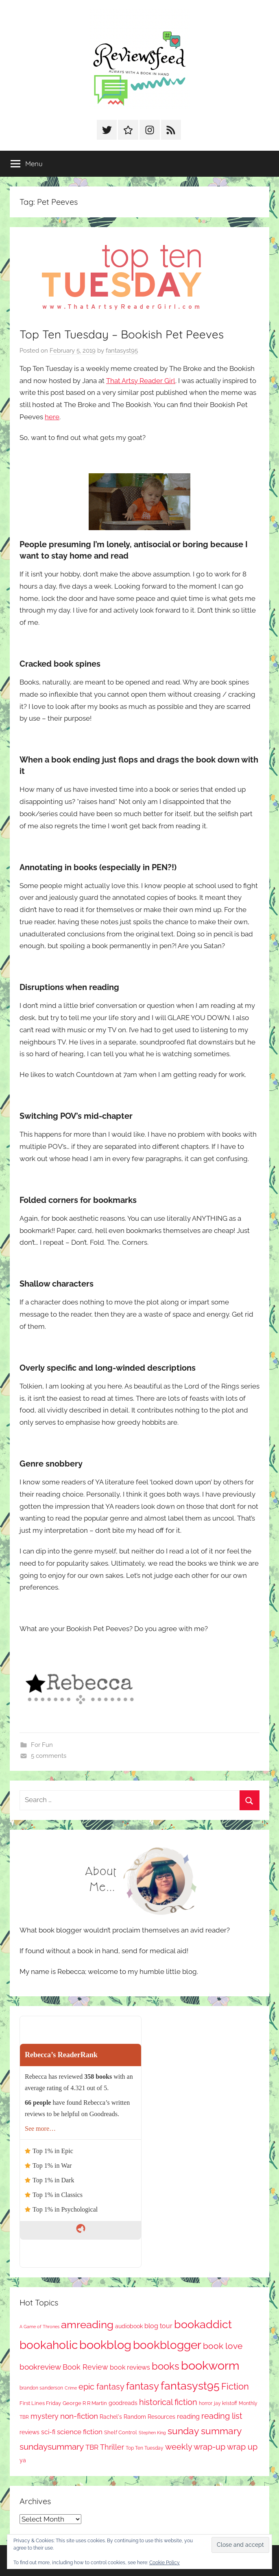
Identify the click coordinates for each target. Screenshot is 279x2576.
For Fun (42, 1744)
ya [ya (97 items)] (23, 2460)
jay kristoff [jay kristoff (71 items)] (225, 2403)
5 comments (48, 1755)
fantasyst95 (122, 350)
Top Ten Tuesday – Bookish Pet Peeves (122, 334)
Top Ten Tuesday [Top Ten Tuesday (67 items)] (144, 2448)
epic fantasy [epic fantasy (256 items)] (101, 2387)
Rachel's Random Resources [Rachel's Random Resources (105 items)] (137, 2417)
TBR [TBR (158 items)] (91, 2447)
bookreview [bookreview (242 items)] (40, 2367)
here (52, 417)
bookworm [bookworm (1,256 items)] (210, 2365)
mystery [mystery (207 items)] (45, 2416)
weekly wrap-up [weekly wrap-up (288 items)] (195, 2447)
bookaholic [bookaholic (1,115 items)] (49, 2345)
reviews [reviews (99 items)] (29, 2432)
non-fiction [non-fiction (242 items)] (79, 2416)
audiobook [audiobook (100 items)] (129, 2326)
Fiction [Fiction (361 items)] (235, 2386)
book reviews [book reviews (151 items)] (130, 2367)
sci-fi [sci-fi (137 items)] (48, 2432)
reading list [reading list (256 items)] (221, 2416)
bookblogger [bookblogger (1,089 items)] (167, 2345)
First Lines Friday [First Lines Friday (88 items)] (40, 2403)
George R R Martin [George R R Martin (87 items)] (85, 2403)
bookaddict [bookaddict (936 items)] (203, 2324)
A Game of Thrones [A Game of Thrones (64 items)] (39, 2326)
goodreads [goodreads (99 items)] (123, 2403)
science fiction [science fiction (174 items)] (79, 2432)
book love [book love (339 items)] (222, 2346)
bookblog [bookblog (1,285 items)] (105, 2345)
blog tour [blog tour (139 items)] (158, 2326)
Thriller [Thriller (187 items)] (112, 2447)
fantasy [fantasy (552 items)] (142, 2386)
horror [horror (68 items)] (205, 2403)
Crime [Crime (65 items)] (71, 2388)
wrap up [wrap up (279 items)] (242, 2447)
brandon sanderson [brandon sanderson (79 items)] (41, 2388)
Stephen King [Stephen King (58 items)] (152, 2432)
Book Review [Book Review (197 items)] (85, 2367)
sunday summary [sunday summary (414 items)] (205, 2431)
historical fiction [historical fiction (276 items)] (168, 2402)
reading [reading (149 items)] (188, 2416)
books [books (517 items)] (165, 2366)
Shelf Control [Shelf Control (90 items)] (120, 2432)
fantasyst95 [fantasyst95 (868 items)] (190, 2385)
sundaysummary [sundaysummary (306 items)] (52, 2447)
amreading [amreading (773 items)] (87, 2324)
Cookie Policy (164, 2562)
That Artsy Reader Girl (140, 381)
